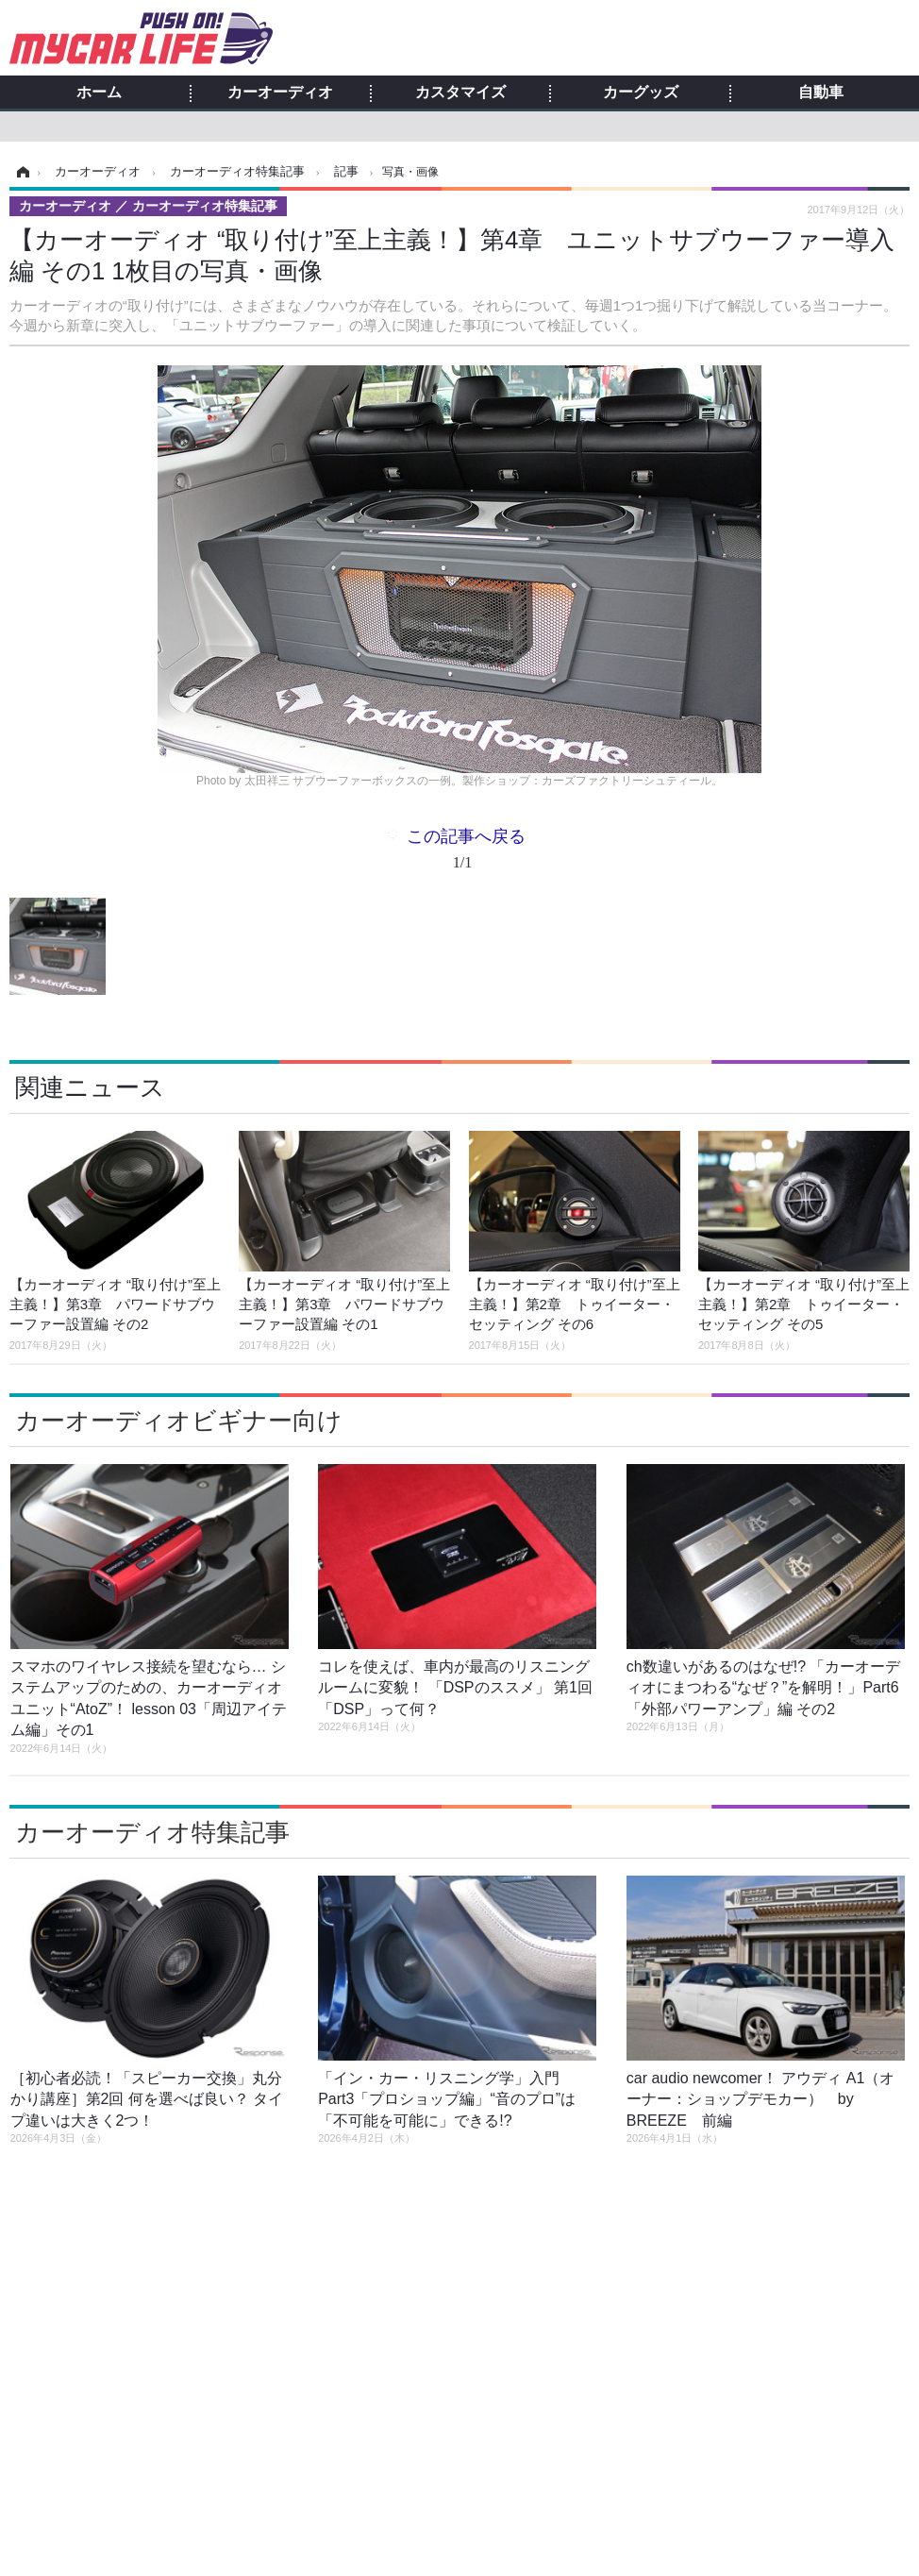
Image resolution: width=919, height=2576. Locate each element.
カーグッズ (640, 92)
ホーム (99, 92)
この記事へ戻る (466, 853)
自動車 (821, 92)
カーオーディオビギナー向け (179, 1420)
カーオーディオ (280, 92)
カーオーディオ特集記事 (152, 1832)
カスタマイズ (460, 92)
